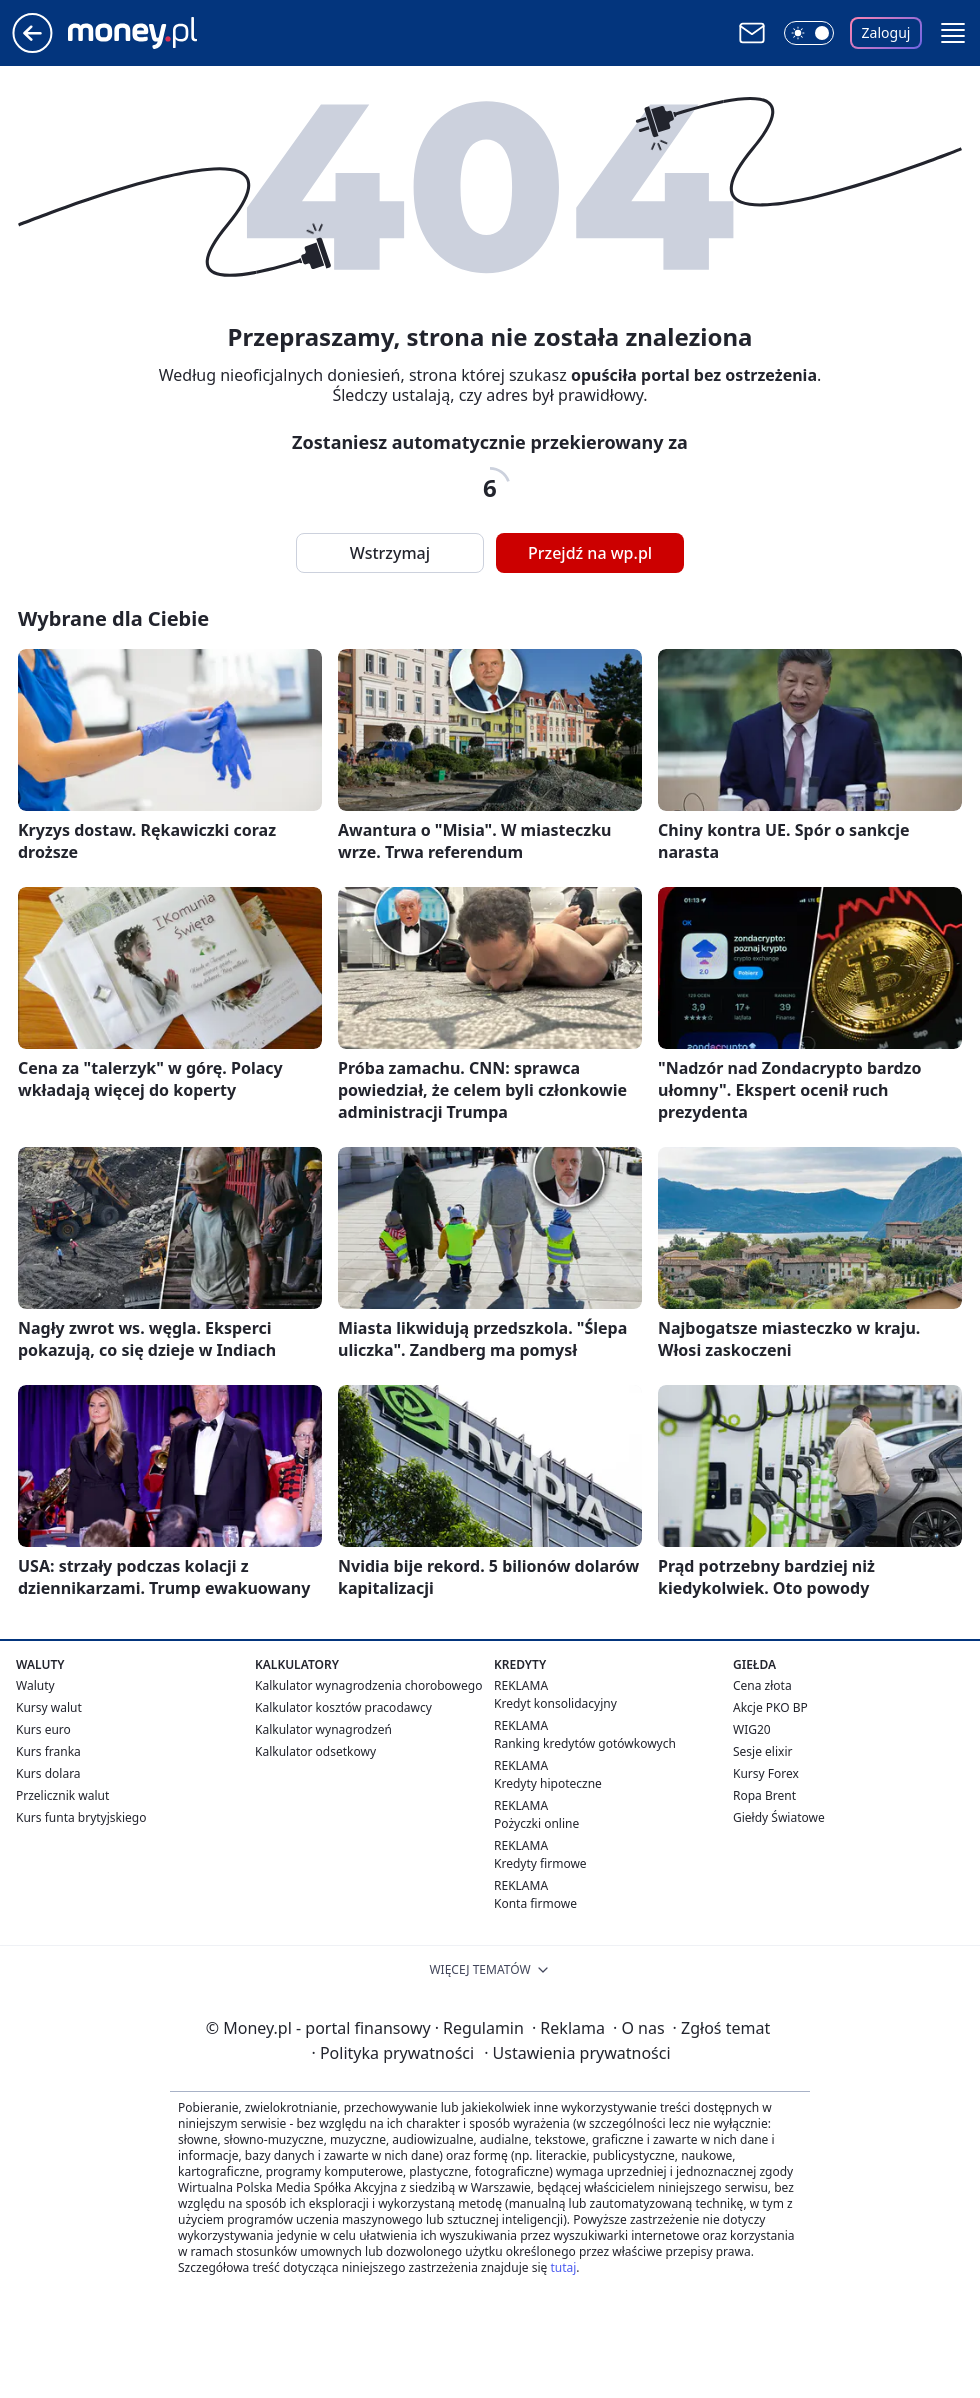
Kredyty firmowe (540, 1863)
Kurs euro (43, 1729)
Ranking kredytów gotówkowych (585, 1743)
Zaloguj (886, 32)
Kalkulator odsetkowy (315, 1751)
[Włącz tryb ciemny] (809, 33)
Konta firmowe (535, 1903)
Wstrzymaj (390, 553)
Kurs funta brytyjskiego (81, 1817)
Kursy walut (49, 1707)
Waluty (35, 1685)
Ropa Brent (764, 1795)
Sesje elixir (762, 1751)
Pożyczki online (536, 1823)
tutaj (563, 2267)
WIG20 (752, 1729)
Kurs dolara (48, 1773)
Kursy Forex (766, 1773)
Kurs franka (48, 1751)
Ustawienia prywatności (577, 2053)
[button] (953, 33)
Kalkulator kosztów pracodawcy (343, 1707)
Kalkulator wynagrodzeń (323, 1729)
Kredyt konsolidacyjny (555, 1703)
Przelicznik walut (62, 1795)
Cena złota (762, 1685)
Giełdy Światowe (779, 1817)
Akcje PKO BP (770, 1707)
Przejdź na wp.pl (590, 553)
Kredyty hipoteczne (548, 1783)
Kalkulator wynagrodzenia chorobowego (368, 1685)
